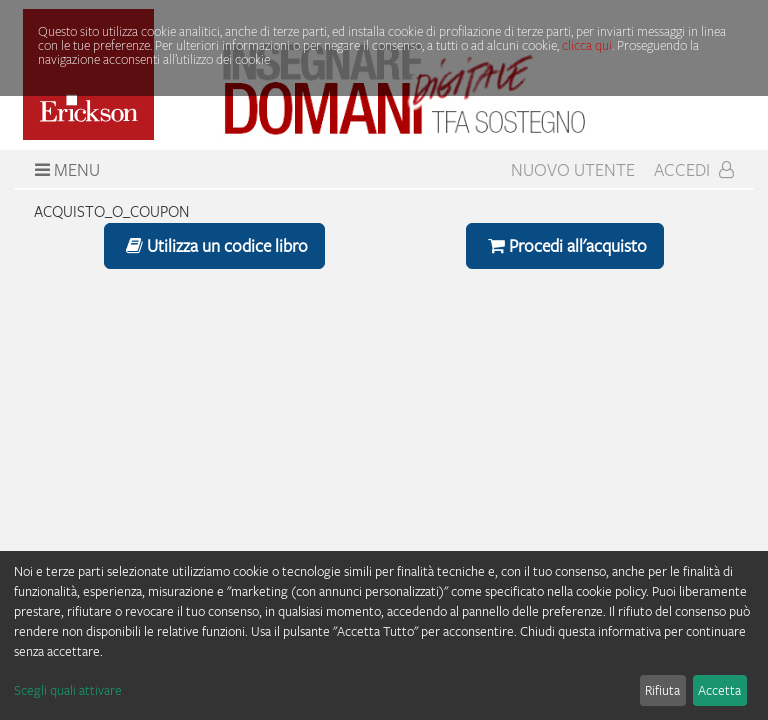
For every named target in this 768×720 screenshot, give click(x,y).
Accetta (719, 690)
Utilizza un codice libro (214, 245)
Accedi (694, 170)
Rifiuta (662, 690)
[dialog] (384, 635)
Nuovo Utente (573, 170)
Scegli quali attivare (68, 690)
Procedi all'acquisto (565, 245)
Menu (65, 170)
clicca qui (587, 45)
